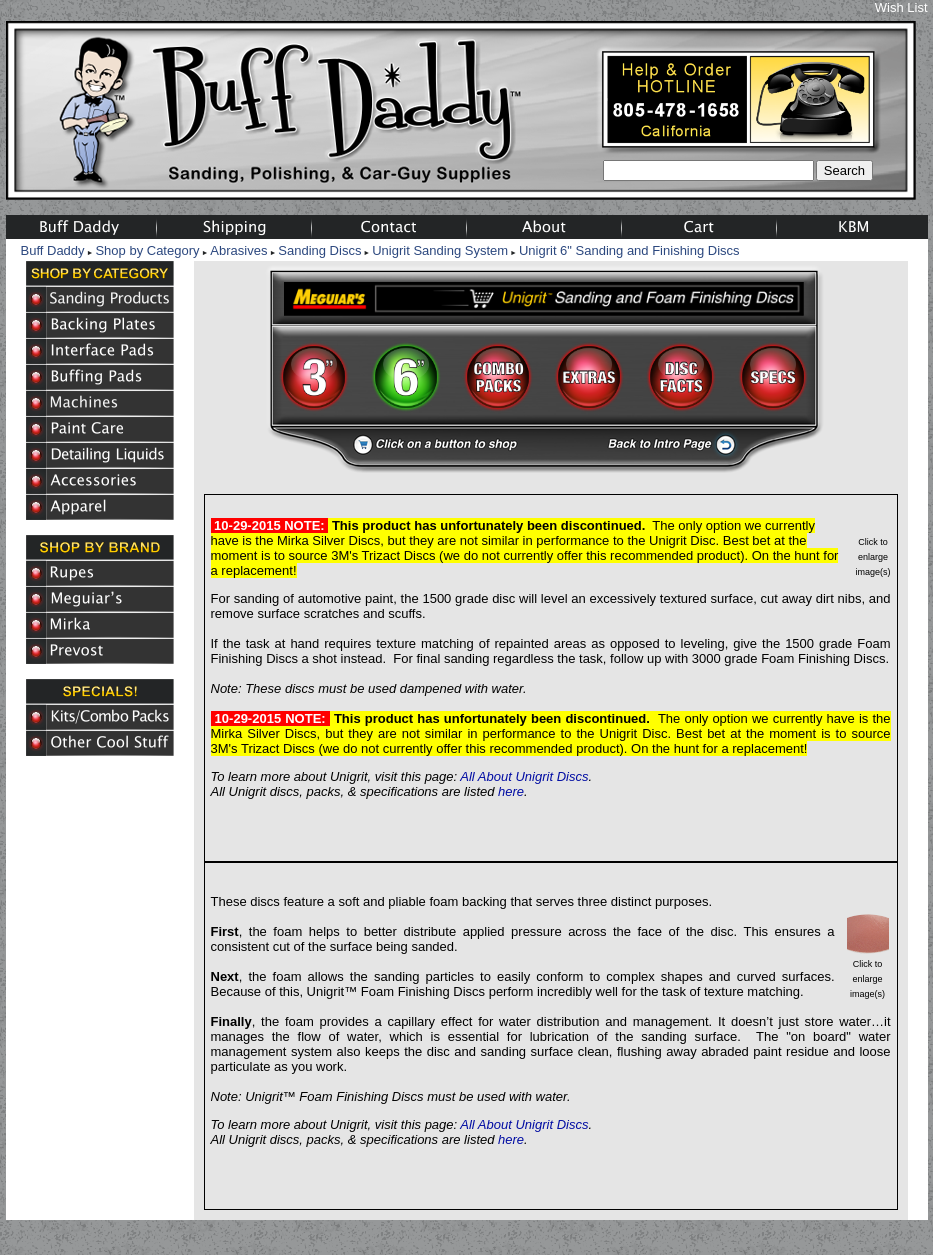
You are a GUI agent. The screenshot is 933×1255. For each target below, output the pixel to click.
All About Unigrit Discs (524, 776)
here (511, 791)
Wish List (901, 7)
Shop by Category (147, 250)
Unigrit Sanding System (440, 250)
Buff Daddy (53, 250)
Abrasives (238, 250)
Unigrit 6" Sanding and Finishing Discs (629, 250)
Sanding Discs (319, 250)
